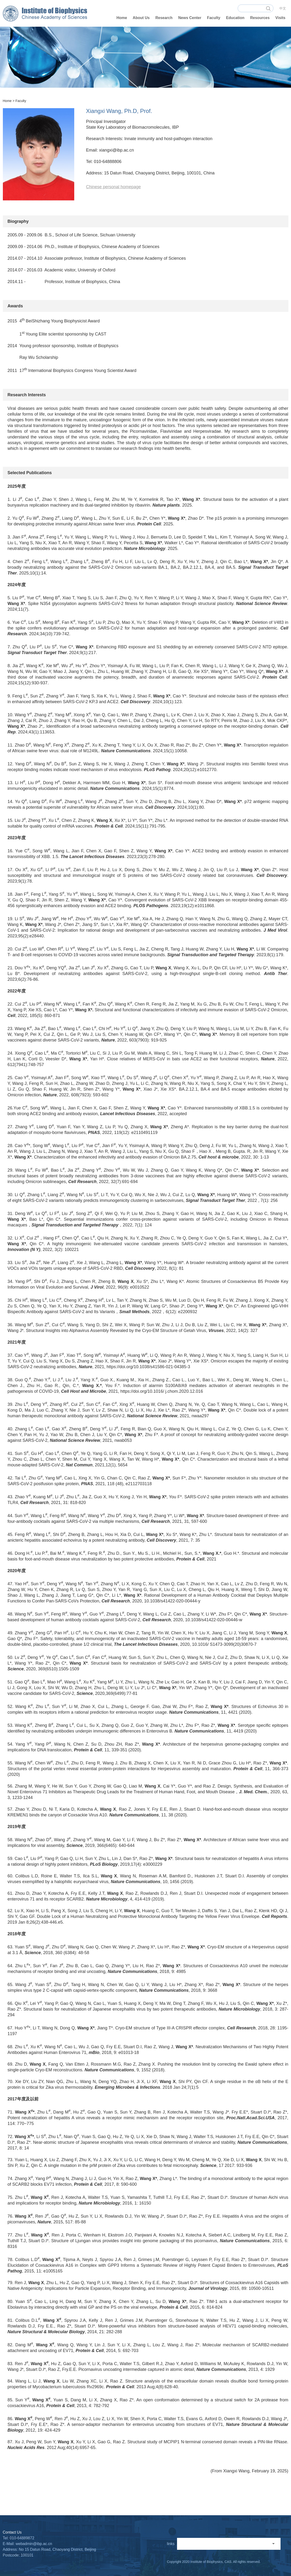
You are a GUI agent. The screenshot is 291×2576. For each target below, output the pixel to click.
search (268, 8)
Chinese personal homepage (113, 186)
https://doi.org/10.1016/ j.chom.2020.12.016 (161, 1391)
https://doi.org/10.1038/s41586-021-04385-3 (148, 1366)
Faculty (20, 101)
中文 (282, 8)
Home (7, 101)
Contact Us (12, 2532)
